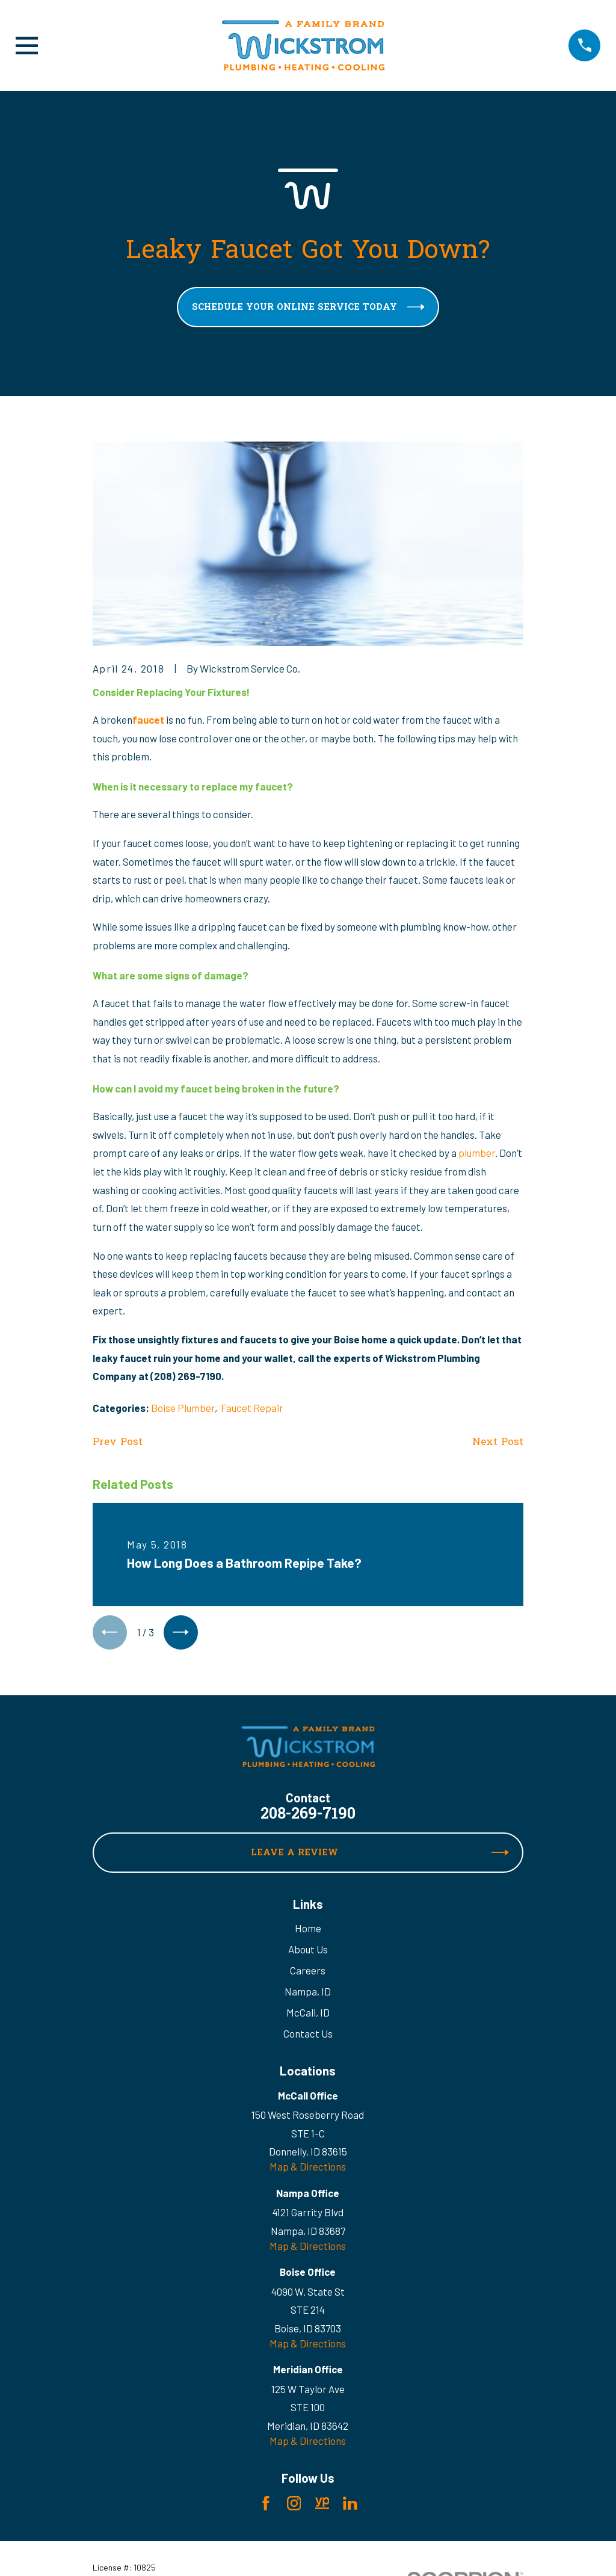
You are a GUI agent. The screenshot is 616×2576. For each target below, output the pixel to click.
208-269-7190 (308, 1817)
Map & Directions (308, 2169)
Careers (307, 1973)
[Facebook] (266, 2505)
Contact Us (308, 2036)
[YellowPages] (322, 2505)
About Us (308, 1952)
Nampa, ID (308, 1994)
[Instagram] (294, 2505)
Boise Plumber (183, 1408)
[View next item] (185, 1633)
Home (308, 1930)
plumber (476, 1153)
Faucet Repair (252, 1408)
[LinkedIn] (350, 2505)
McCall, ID (308, 2015)
